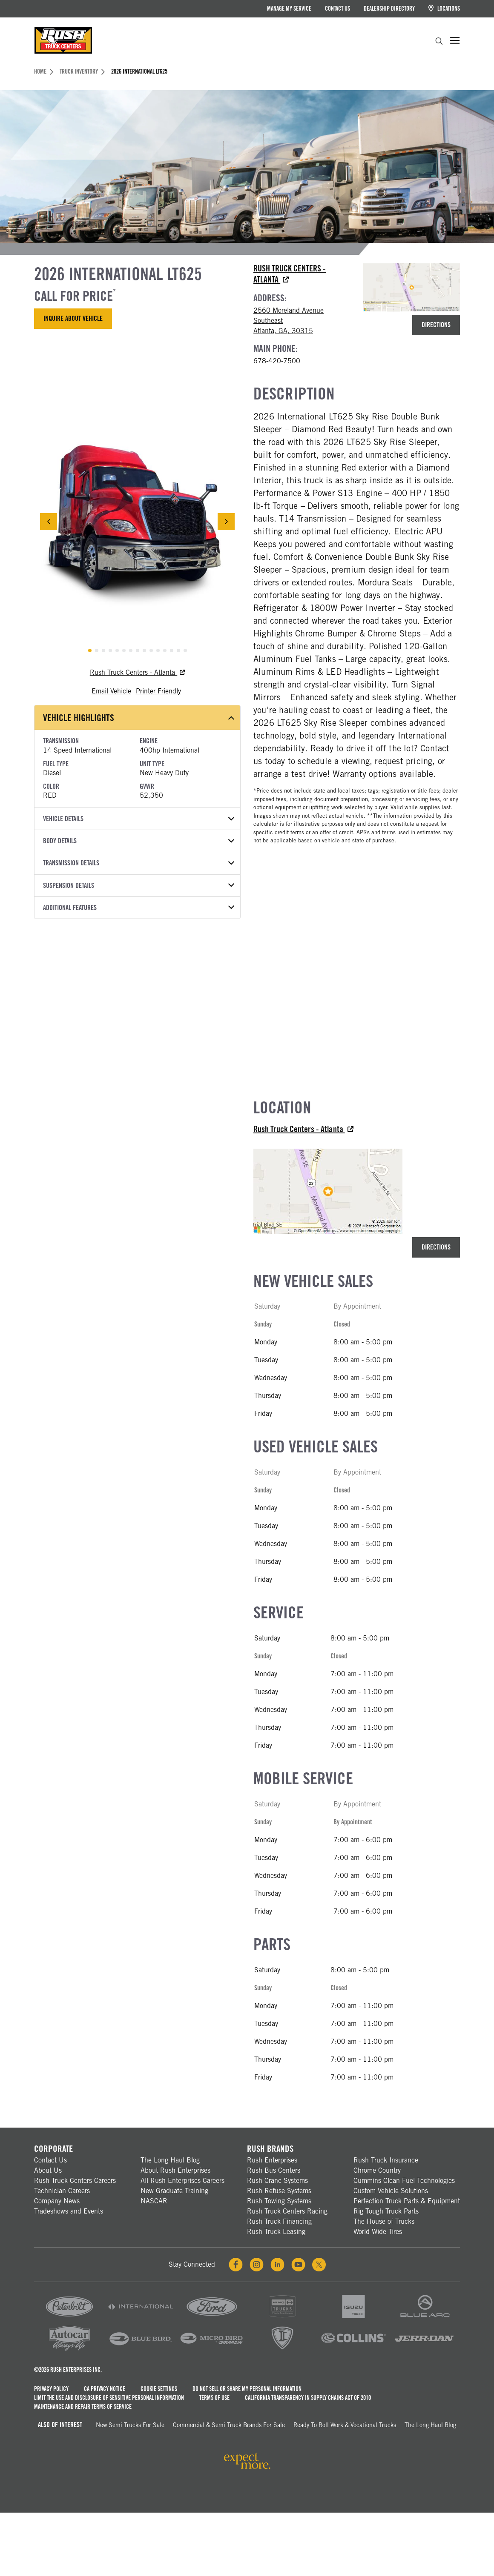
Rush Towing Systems (279, 2201)
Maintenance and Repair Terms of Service (83, 2406)
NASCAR (154, 2201)
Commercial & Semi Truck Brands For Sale (229, 2425)
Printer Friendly (158, 691)
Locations (444, 8)
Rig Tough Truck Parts (386, 2211)
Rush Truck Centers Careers (75, 2181)
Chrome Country (377, 2170)
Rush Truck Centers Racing (287, 2211)
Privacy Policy (51, 2388)
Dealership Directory (389, 8)
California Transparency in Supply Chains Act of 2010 (308, 2397)
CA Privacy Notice (104, 2388)
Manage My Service (289, 8)
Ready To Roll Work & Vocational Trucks (344, 2425)
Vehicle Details (138, 819)
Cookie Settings (159, 2388)
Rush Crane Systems (277, 2181)
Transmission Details (138, 863)
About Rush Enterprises (175, 2170)
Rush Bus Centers (273, 2170)
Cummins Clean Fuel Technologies (404, 2181)
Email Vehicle (111, 691)
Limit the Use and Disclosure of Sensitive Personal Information (109, 2397)
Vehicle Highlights (138, 717)
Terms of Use (214, 2397)
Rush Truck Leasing (276, 2232)
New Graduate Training (174, 2191)
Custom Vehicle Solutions (390, 2191)
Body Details (138, 841)
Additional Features (138, 908)
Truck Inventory (82, 71)
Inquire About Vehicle (73, 318)
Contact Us (337, 8)
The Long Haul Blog (170, 2160)
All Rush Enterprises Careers (182, 2181)
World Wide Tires (377, 2232)
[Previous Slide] (48, 521)
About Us (48, 2170)
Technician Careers (62, 2191)
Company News (57, 2201)
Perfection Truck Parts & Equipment (406, 2201)
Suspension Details (138, 885)
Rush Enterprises (272, 2160)
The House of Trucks (383, 2221)
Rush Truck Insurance (385, 2160)
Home (43, 71)
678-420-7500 (276, 361)
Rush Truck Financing (279, 2221)
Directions (436, 325)
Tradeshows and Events (68, 2211)
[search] (439, 42)
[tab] (90, 650)
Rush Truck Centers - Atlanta (137, 672)
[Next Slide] (226, 521)
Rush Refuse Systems (279, 2191)
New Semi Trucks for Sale (130, 2425)
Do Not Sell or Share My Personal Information (247, 2388)
